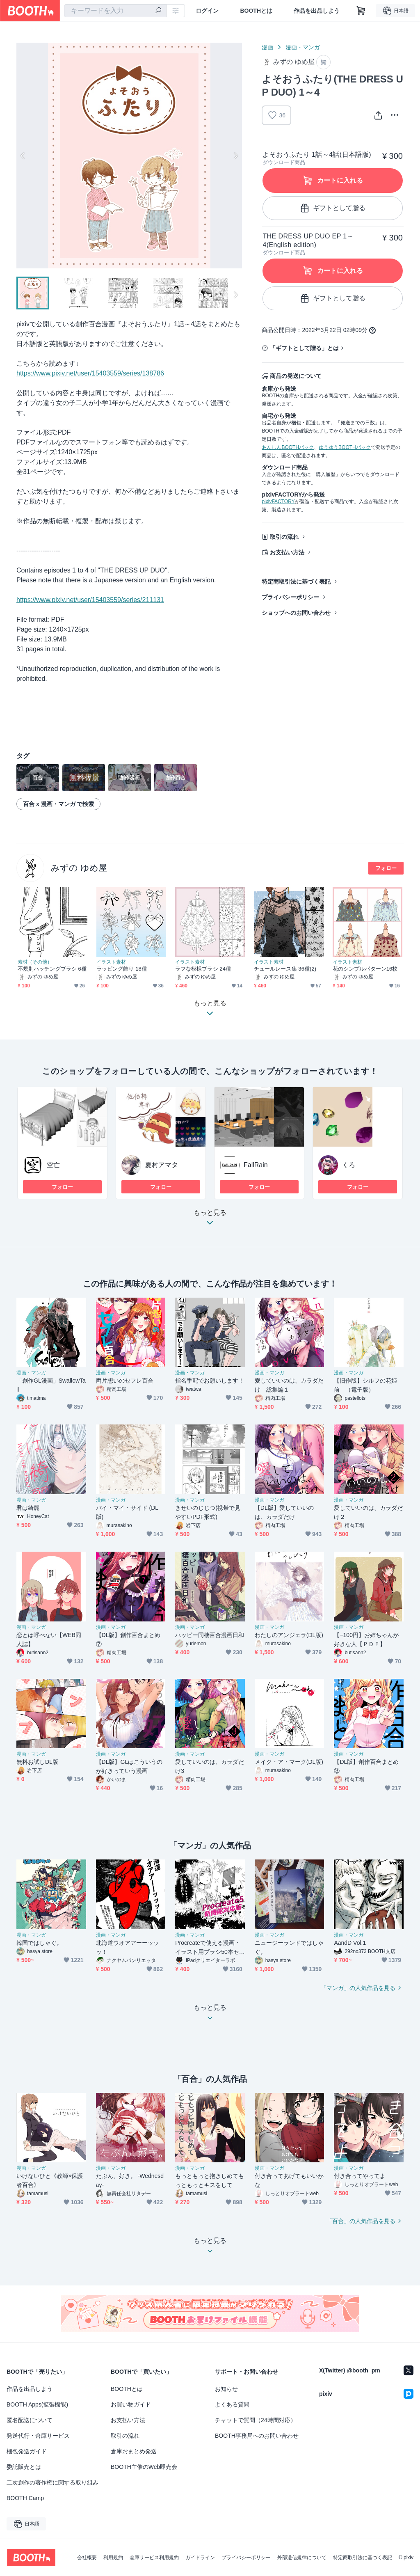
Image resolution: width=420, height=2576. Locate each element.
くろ (348, 1164)
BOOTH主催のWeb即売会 (144, 2467)
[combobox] (115, 10)
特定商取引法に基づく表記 (296, 581)
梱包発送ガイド (27, 2451)
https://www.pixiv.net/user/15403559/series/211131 (90, 599)
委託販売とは (24, 2467)
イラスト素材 (111, 961)
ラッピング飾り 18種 (121, 969)
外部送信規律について (301, 2557)
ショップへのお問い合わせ (296, 612)
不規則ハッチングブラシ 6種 (52, 969)
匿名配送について (29, 2420)
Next (235, 155)
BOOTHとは (256, 11)
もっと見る (210, 1219)
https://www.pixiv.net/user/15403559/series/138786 (90, 373)
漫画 (267, 47)
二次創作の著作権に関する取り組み (52, 2482)
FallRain (256, 1164)
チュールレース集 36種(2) (285, 969)
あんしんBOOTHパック (288, 447)
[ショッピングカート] (361, 10)
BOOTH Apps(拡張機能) (37, 2404)
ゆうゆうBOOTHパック (345, 447)
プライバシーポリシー (290, 597)
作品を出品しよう (317, 11)
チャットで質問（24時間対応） (255, 2420)
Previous (23, 155)
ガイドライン (200, 2557)
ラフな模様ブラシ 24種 (203, 969)
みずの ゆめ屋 (79, 867)
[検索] (158, 11)
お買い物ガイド (131, 2404)
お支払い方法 (287, 552)
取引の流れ (284, 537)
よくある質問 (232, 2404)
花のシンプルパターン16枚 (365, 969)
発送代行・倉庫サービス (38, 2435)
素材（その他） (35, 961)
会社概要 (87, 2557)
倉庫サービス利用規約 (154, 2557)
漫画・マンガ (302, 47)
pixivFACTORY (278, 501)
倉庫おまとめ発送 (134, 2451)
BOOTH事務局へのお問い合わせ (257, 2435)
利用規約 (113, 2557)
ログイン (207, 11)
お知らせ (226, 2389)
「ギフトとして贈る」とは (304, 348)
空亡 (53, 1164)
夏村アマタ (161, 1164)
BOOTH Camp (25, 2498)
